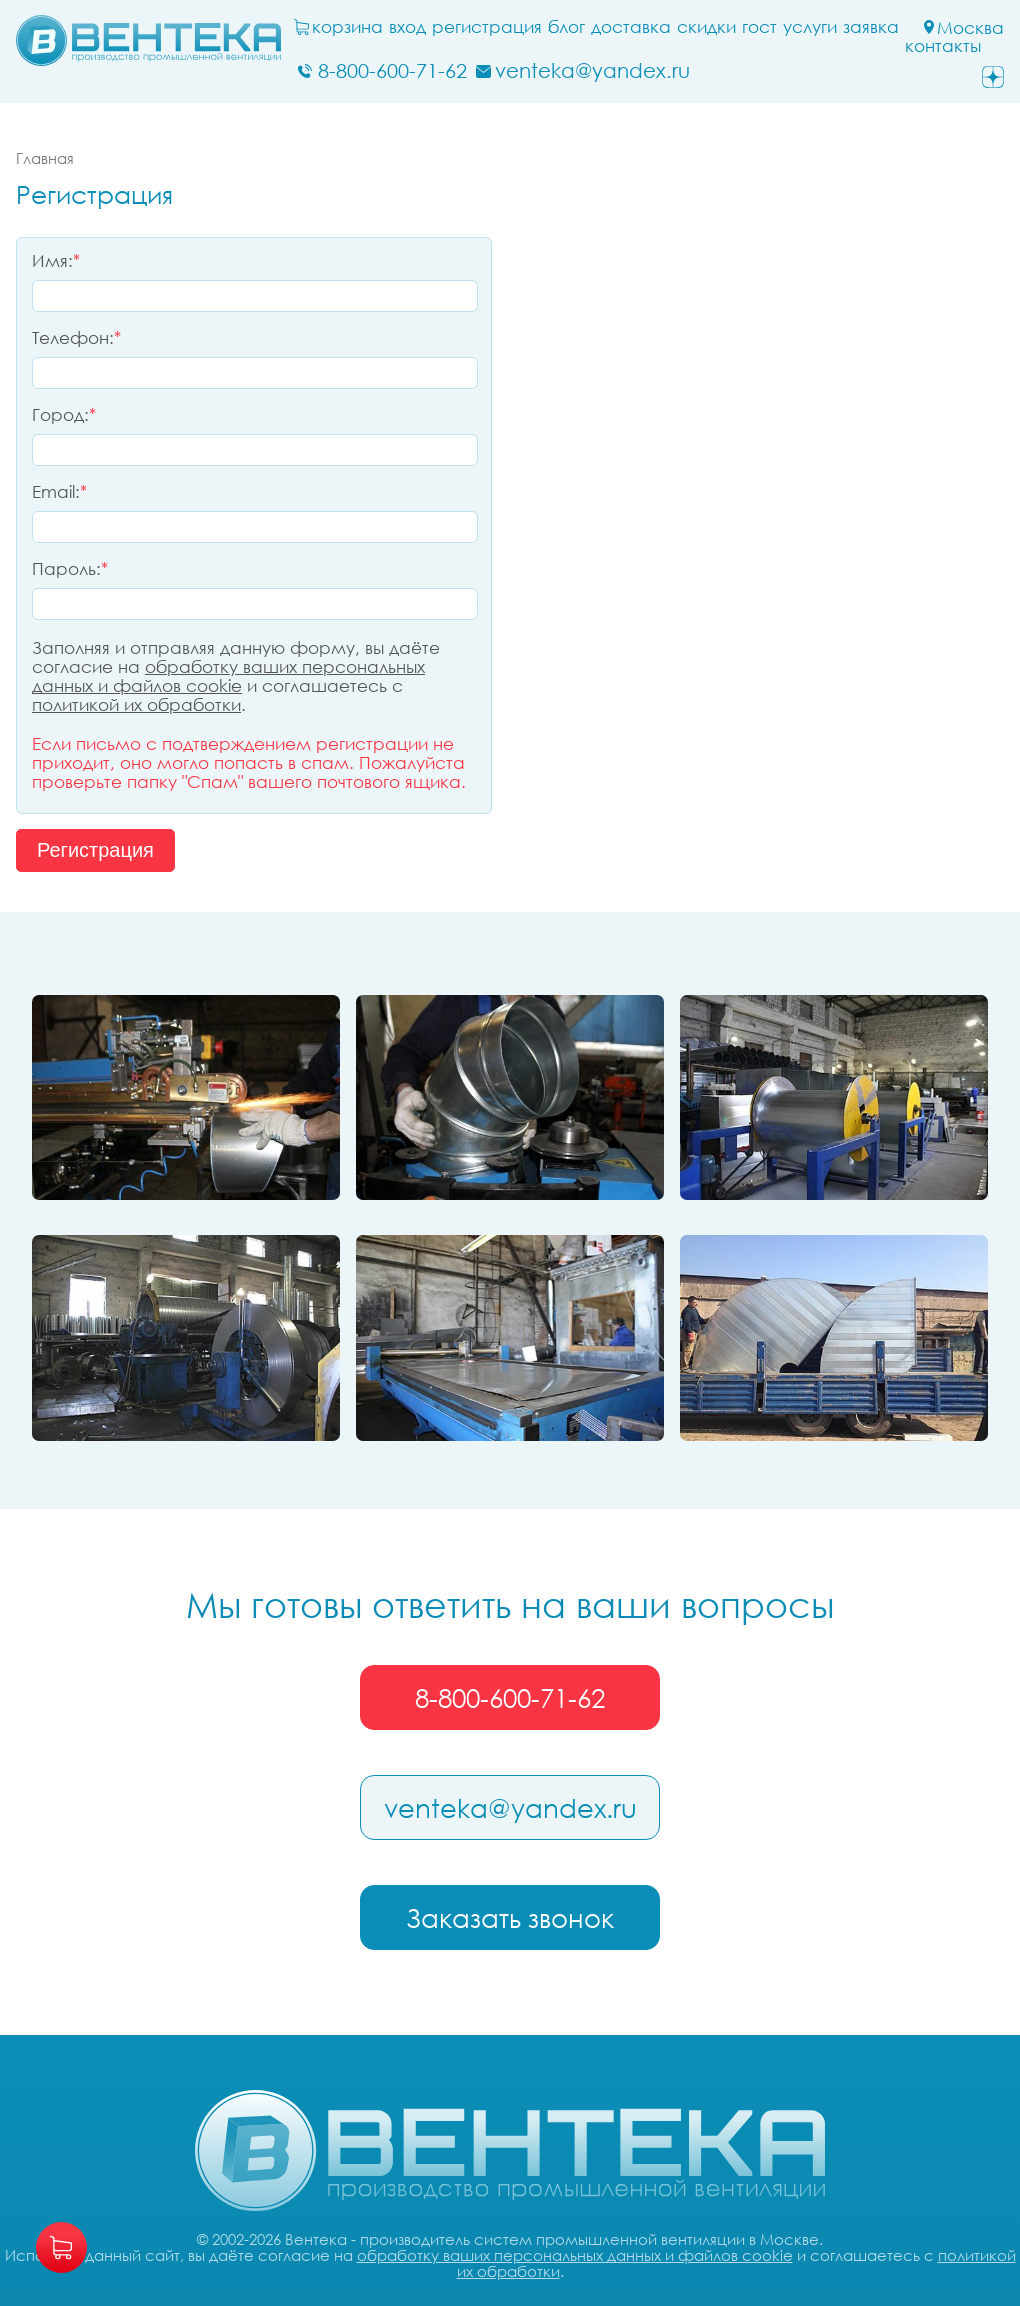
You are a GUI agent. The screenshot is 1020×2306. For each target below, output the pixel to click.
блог (566, 27)
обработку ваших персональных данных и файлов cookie (228, 676)
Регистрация (487, 27)
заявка (871, 27)
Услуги (810, 27)
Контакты (943, 46)
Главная (45, 158)
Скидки (706, 27)
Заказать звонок (510, 1918)
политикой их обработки (136, 704)
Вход (407, 27)
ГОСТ (759, 27)
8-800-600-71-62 (510, 1698)
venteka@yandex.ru (510, 1808)
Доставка (631, 27)
